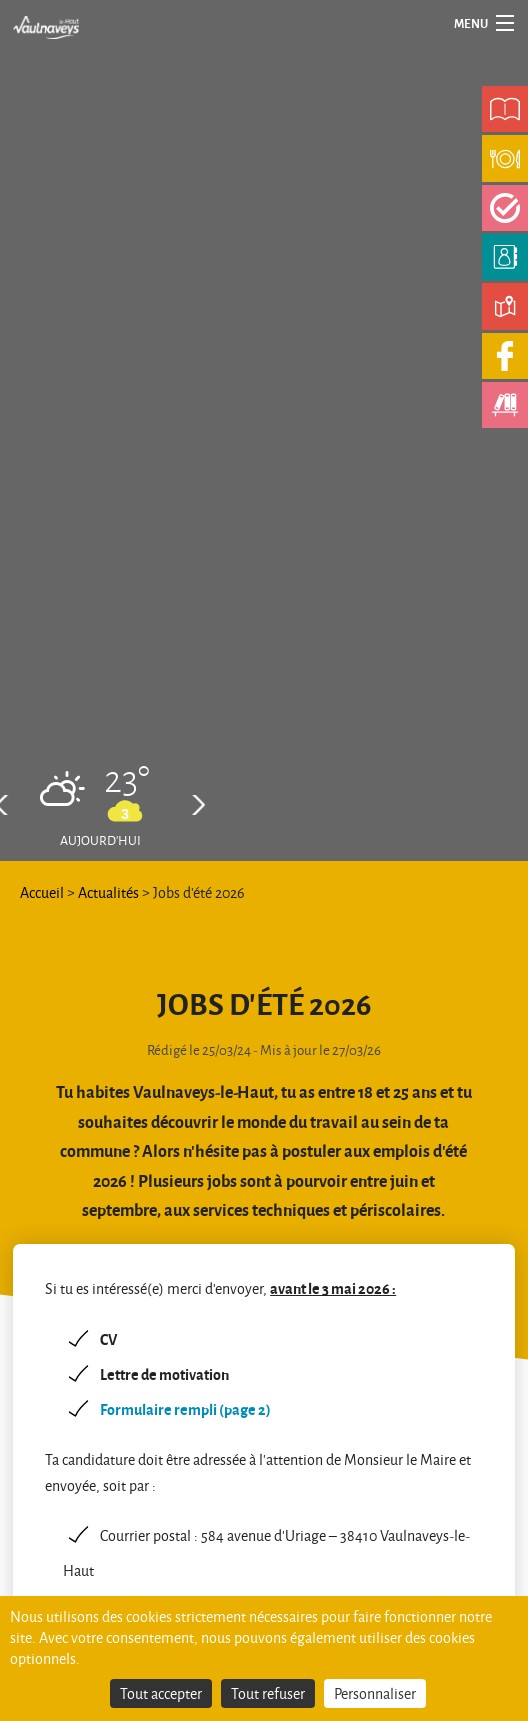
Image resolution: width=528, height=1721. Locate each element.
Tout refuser (268, 1693)
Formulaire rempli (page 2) (185, 1409)
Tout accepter (161, 1693)
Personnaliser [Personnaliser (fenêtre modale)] (375, 1693)
